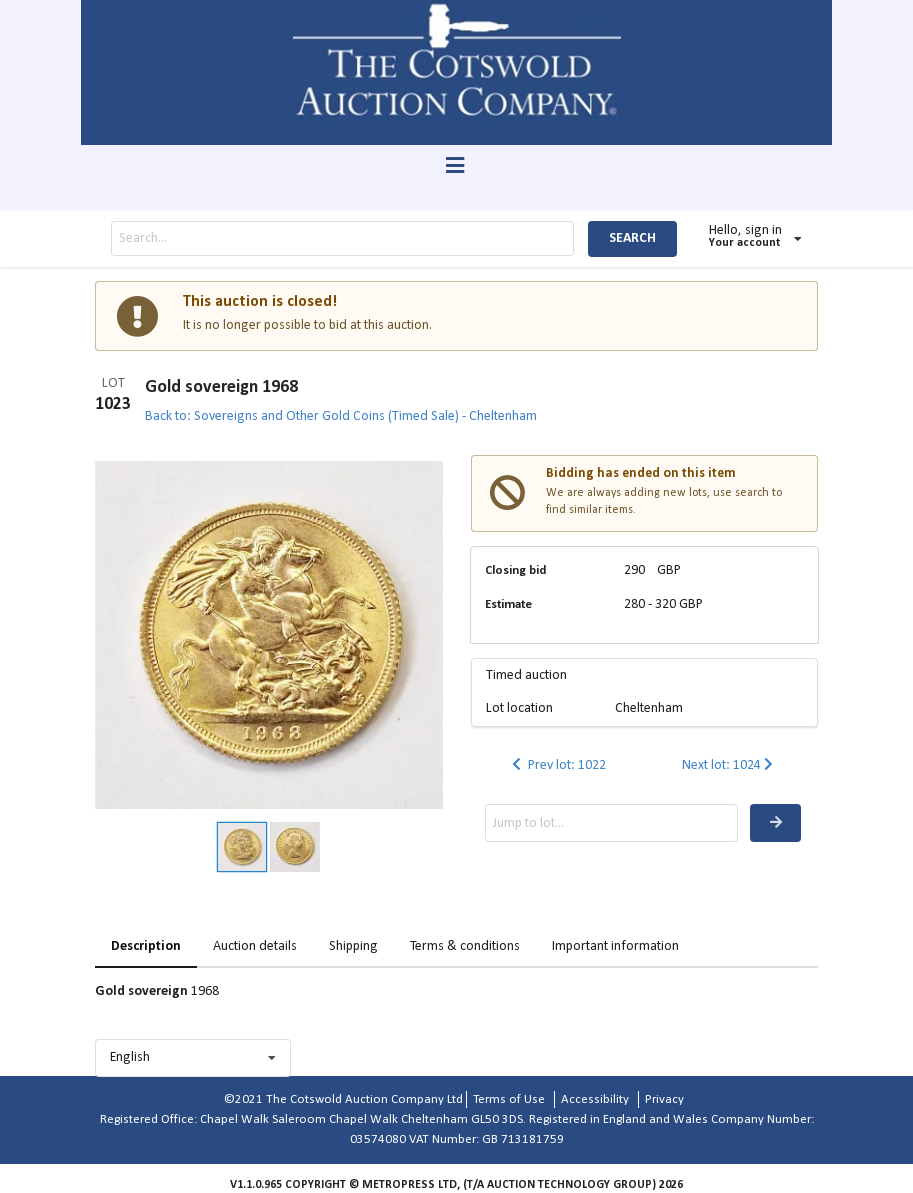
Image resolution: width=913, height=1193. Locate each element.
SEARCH (632, 238)
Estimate (508, 604)
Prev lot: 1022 (557, 765)
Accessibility (595, 1099)
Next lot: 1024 (730, 765)
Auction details (255, 946)
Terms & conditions (465, 946)
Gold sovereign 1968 (221, 387)
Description (146, 946)
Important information (615, 946)
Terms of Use (509, 1099)
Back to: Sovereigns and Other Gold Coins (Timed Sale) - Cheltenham (341, 416)
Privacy (664, 1099)
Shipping (353, 946)
